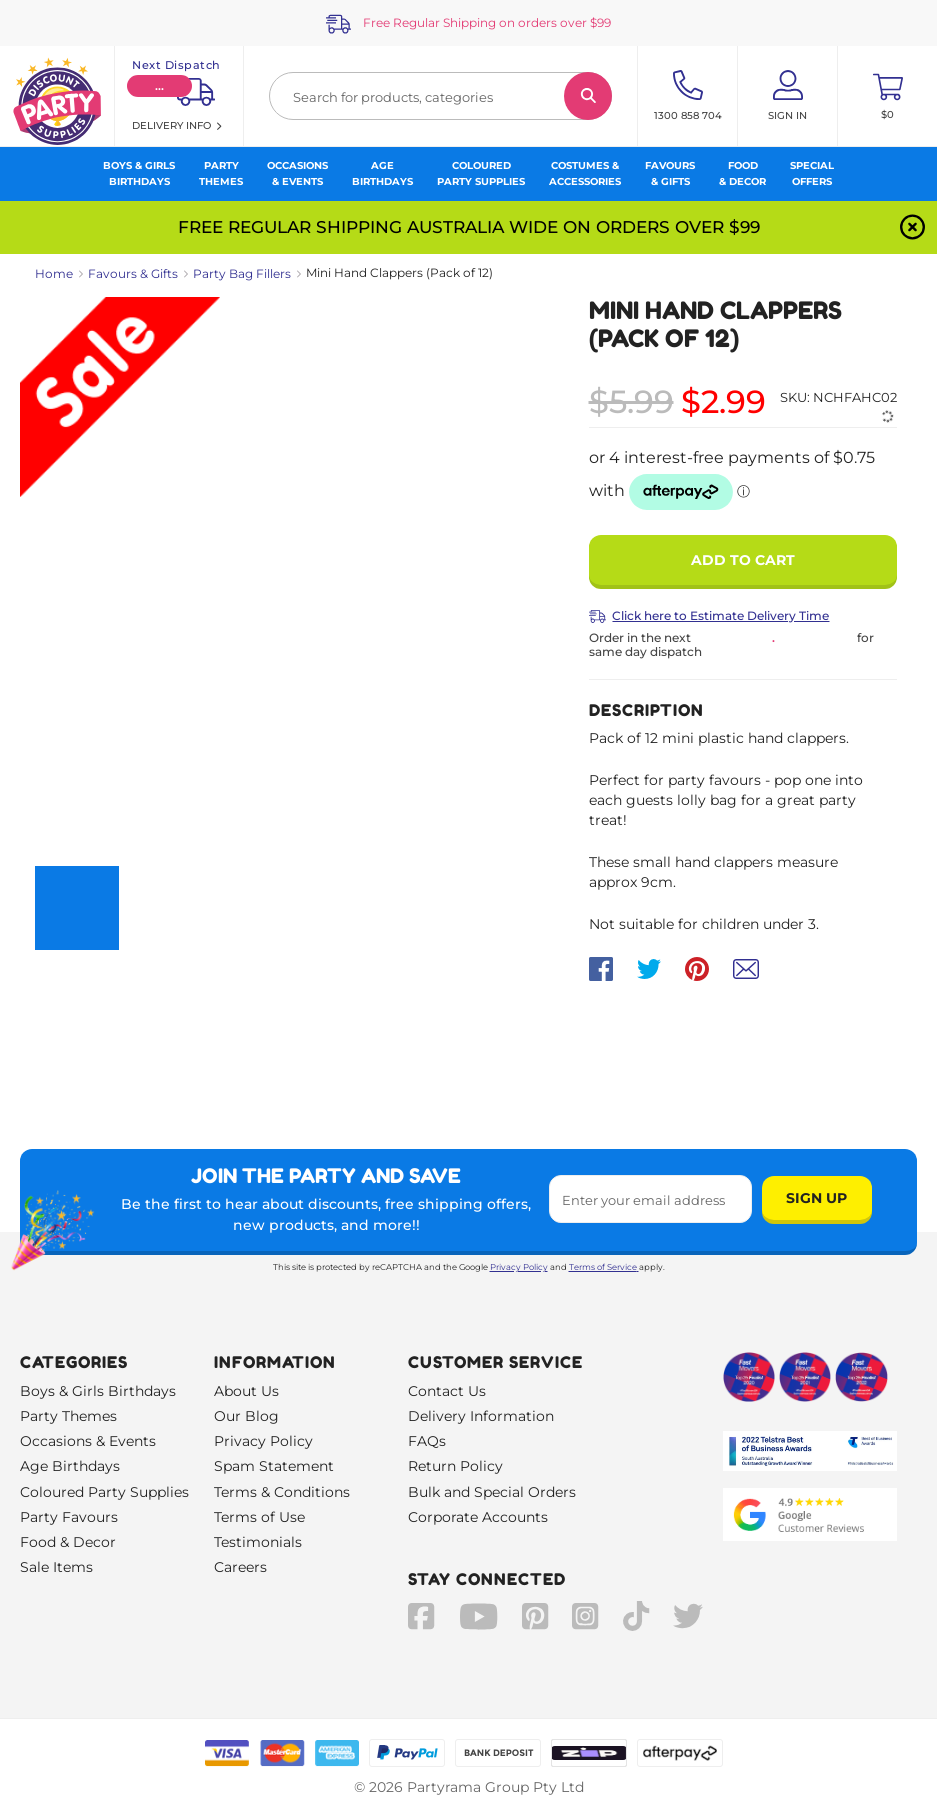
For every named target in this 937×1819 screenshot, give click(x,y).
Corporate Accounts (478, 1517)
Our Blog (246, 1416)
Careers (240, 1567)
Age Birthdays (70, 1466)
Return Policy (455, 1466)
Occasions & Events (88, 1441)
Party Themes (68, 1416)
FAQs (427, 1441)
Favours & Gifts (133, 273)
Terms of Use (259, 1517)
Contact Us (447, 1391)
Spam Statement (274, 1466)
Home (54, 273)
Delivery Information (481, 1416)
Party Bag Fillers (242, 273)
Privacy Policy (519, 1267)
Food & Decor (68, 1542)
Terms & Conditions (282, 1492)
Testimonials (258, 1542)
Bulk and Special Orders (492, 1492)
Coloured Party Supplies (104, 1492)
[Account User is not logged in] (787, 96)
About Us (246, 1391)
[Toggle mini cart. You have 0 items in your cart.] (887, 96)
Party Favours (69, 1517)
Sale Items (56, 1567)
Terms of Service (604, 1267)
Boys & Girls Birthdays (98, 1391)
